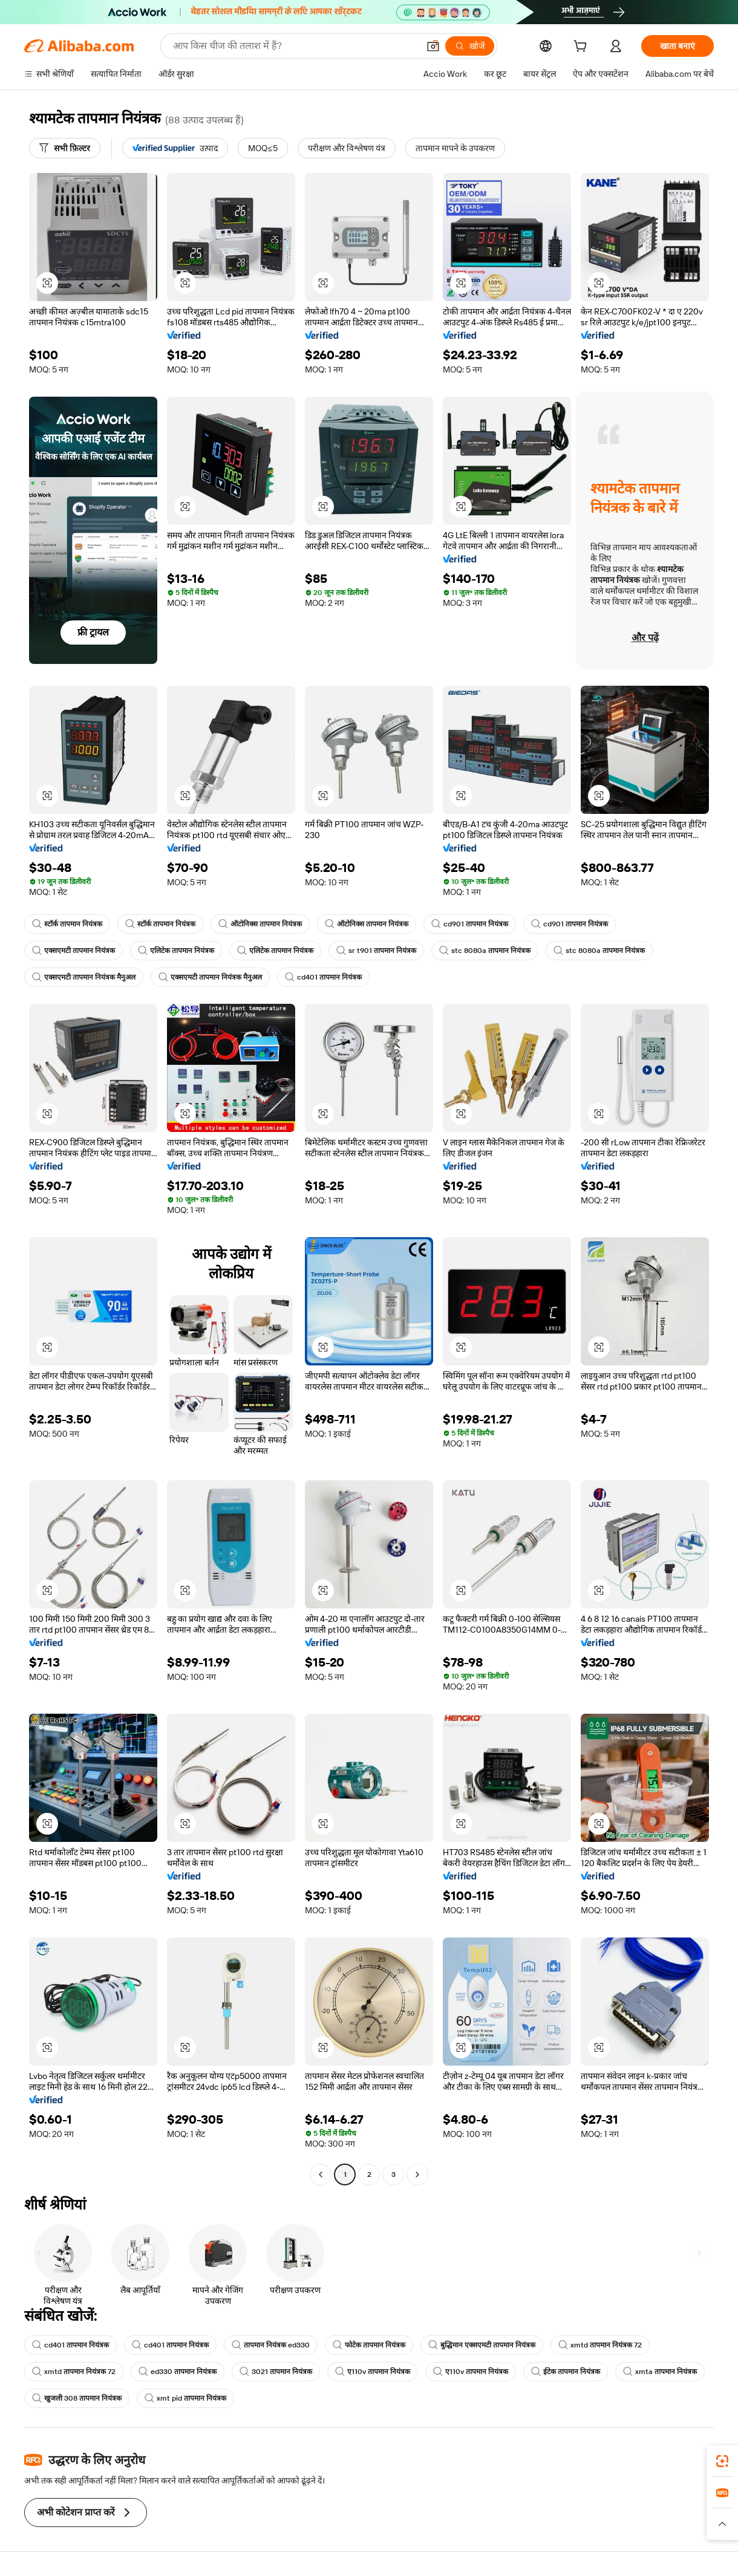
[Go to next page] (417, 2174)
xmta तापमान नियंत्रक (660, 2371)
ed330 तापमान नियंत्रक (178, 2371)
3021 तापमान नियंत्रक (276, 2371)
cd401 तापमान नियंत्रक (323, 977)
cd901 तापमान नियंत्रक (469, 924)
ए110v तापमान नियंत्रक (372, 2371)
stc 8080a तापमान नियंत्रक (485, 950)
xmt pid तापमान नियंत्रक (185, 2398)
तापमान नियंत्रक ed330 (271, 2345)
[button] (433, 46)
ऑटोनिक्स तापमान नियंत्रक (260, 924)
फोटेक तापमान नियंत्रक (369, 2345)
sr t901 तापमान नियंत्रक (376, 950)
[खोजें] (469, 46)
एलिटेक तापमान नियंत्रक (176, 950)
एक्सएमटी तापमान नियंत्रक (73, 950)
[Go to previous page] (320, 2174)
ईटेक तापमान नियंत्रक (565, 2371)
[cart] (582, 48)
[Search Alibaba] (294, 46)
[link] (722, 2461)
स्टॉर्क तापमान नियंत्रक (67, 924)
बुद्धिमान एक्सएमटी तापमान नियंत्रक (481, 2345)
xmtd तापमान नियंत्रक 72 (600, 2345)
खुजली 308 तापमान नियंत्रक (77, 2398)
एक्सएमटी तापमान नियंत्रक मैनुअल (84, 977)
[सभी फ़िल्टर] (64, 148)
